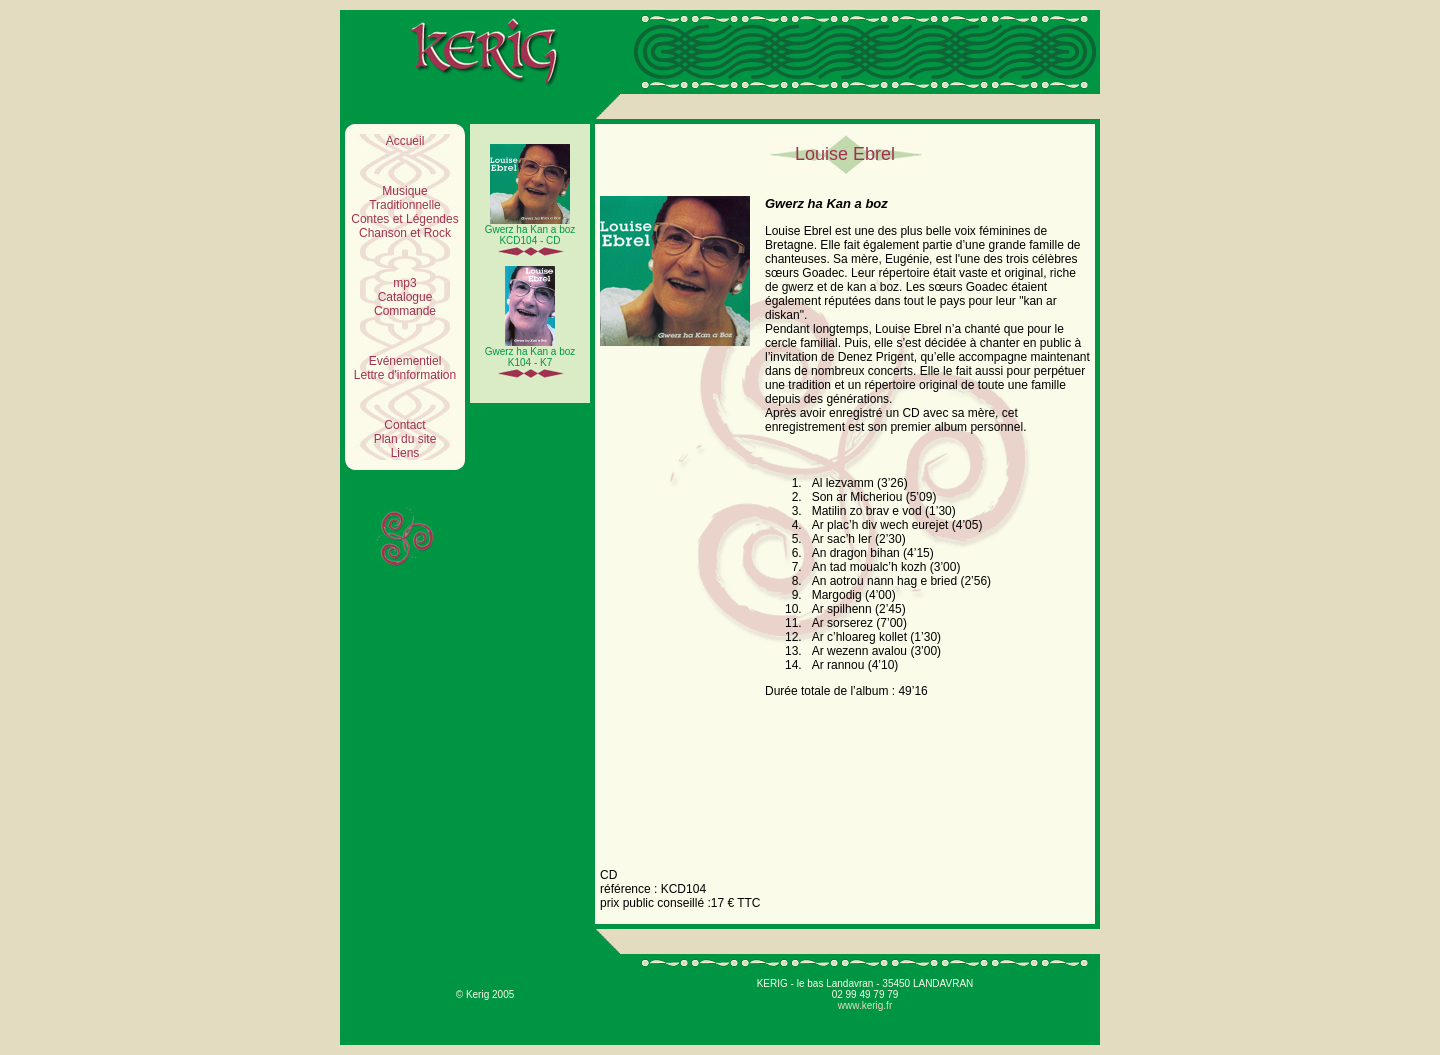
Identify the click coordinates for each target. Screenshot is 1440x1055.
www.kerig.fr (865, 1005)
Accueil (405, 141)
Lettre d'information (405, 375)
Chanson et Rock (405, 233)
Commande (405, 311)
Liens (405, 453)
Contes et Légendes (404, 219)
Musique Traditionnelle (405, 198)
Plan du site (405, 439)
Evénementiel (405, 361)
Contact (404, 425)
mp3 (404, 283)
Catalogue (405, 297)
